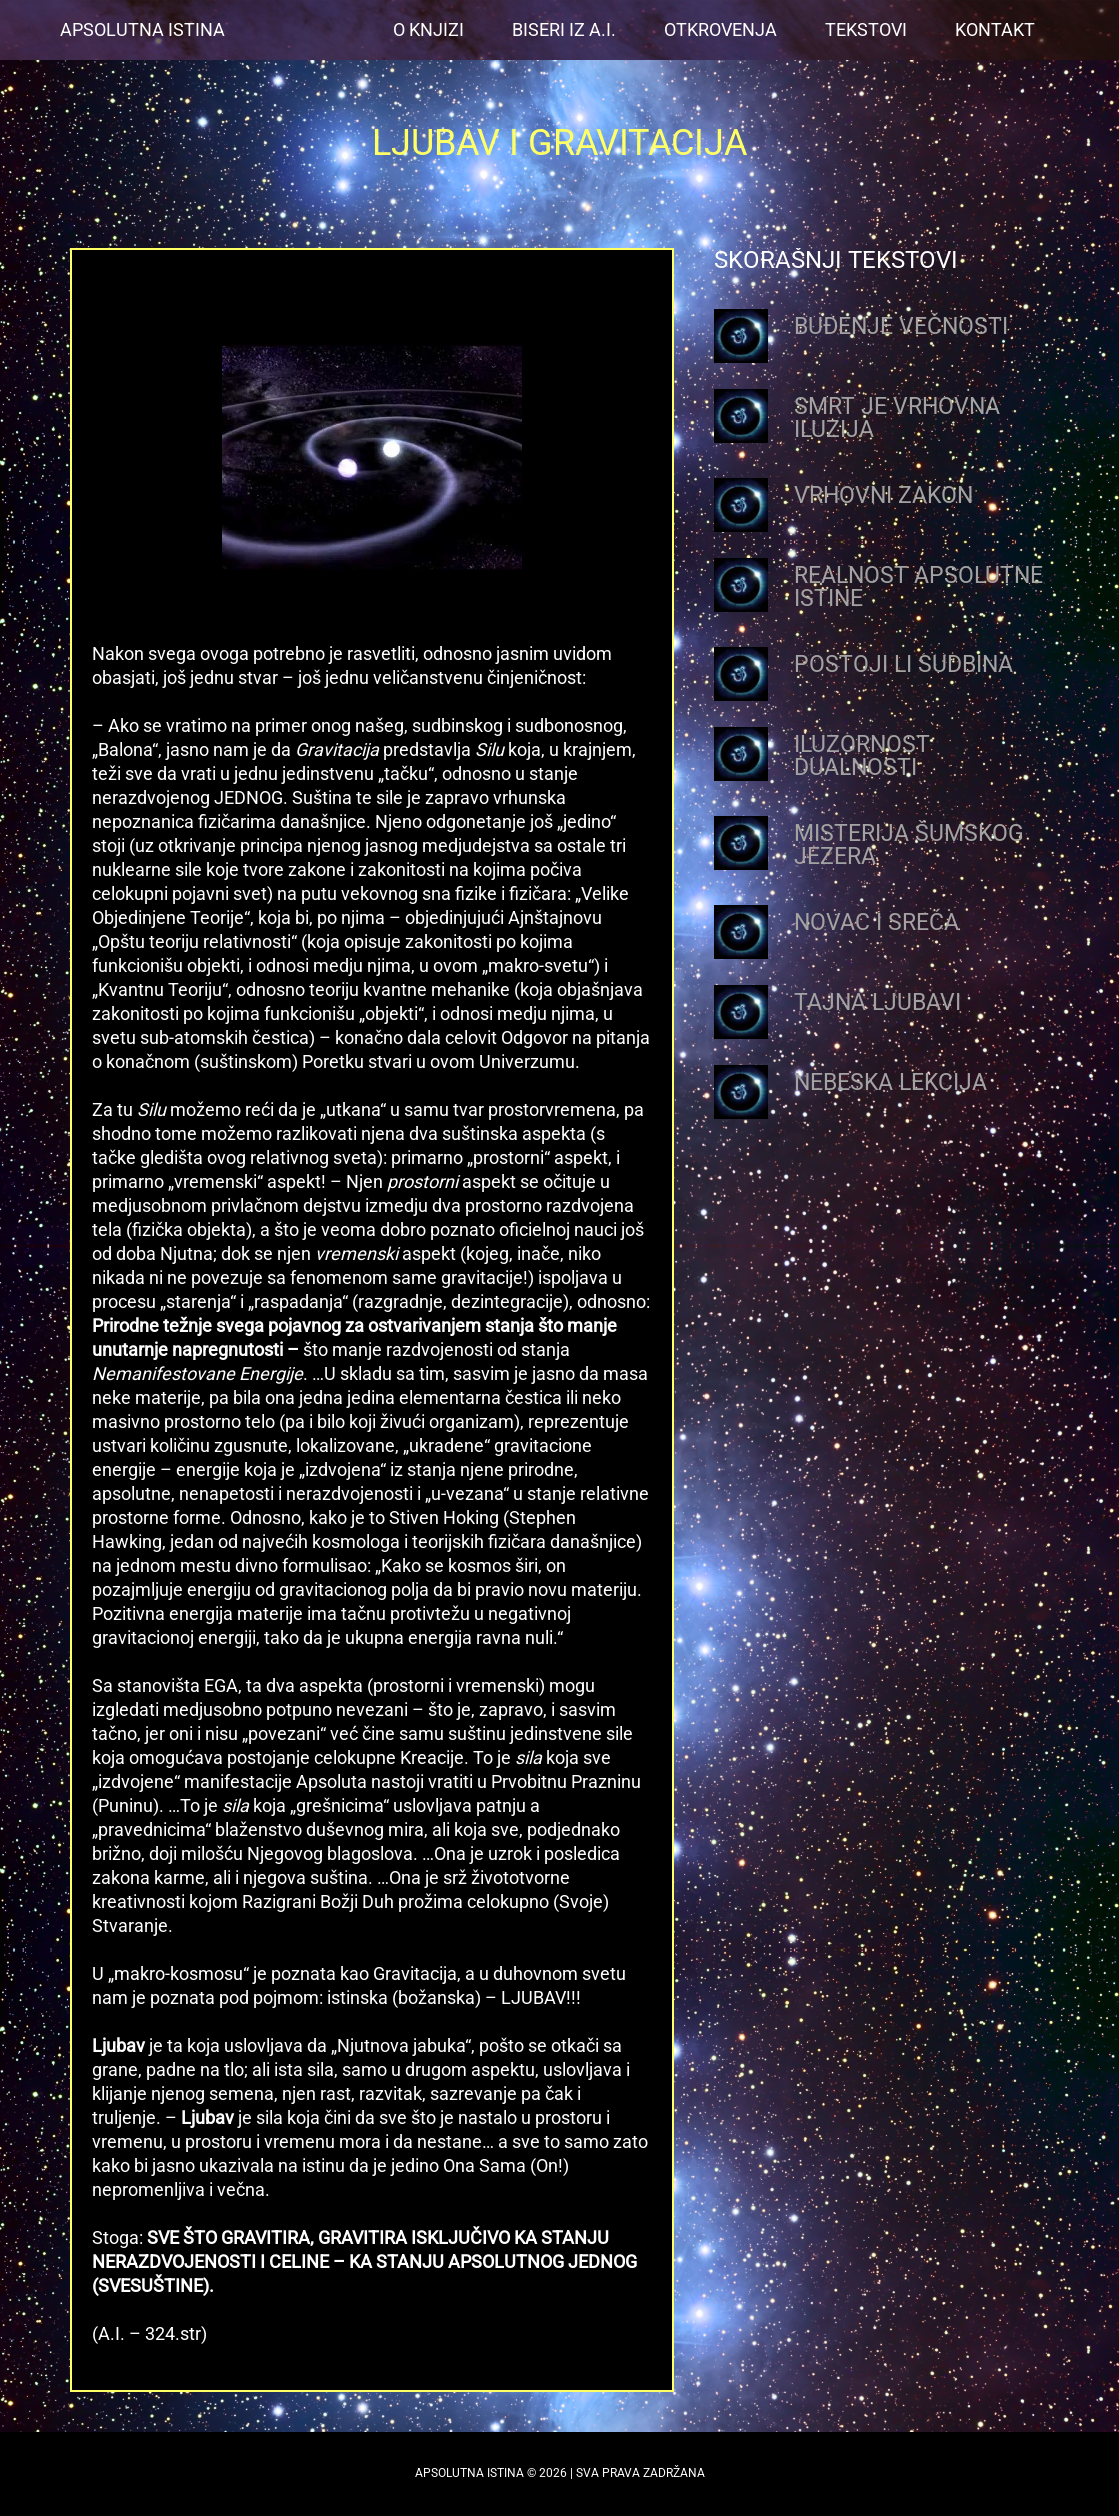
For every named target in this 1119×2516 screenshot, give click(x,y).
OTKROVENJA (720, 29)
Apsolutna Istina (142, 29)
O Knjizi (428, 29)
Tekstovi (866, 29)
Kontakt (995, 29)
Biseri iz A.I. (564, 29)
